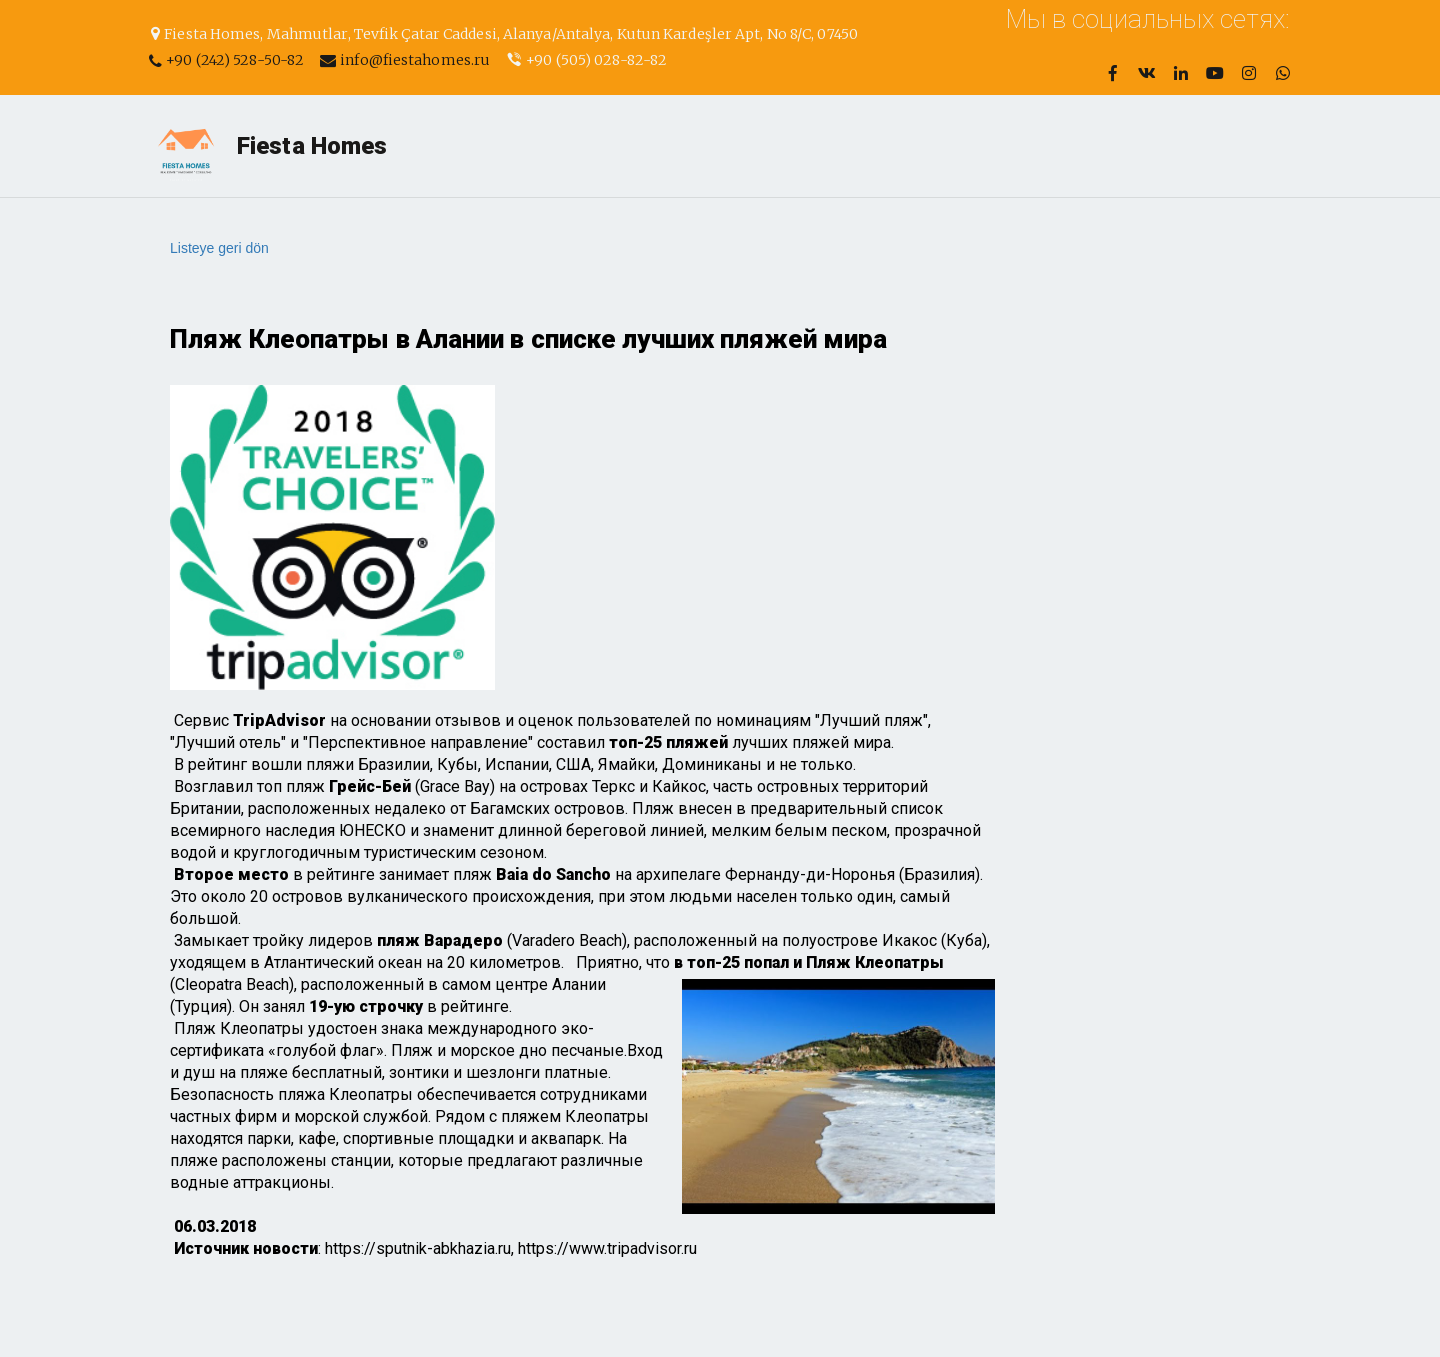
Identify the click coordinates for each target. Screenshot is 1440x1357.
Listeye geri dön (219, 248)
